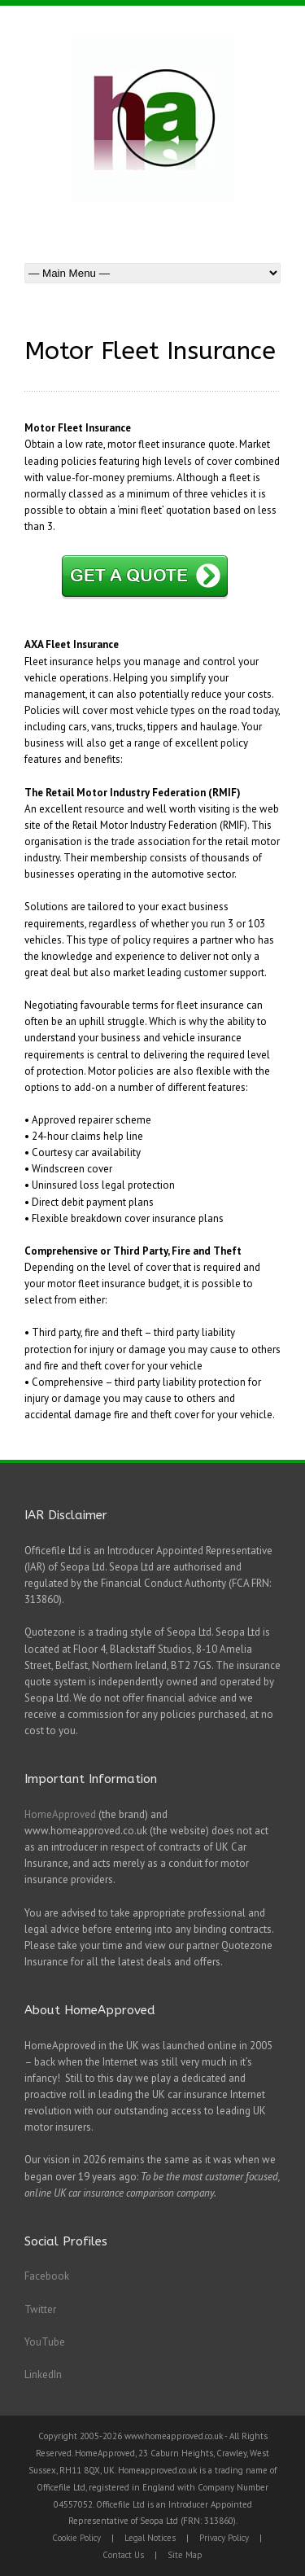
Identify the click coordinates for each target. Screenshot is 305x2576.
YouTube (44, 2342)
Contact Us (123, 2555)
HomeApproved (60, 1814)
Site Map (185, 2555)
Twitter (40, 2309)
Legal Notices (150, 2537)
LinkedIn (43, 2374)
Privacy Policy (224, 2537)
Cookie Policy (76, 2537)
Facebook (46, 2276)
